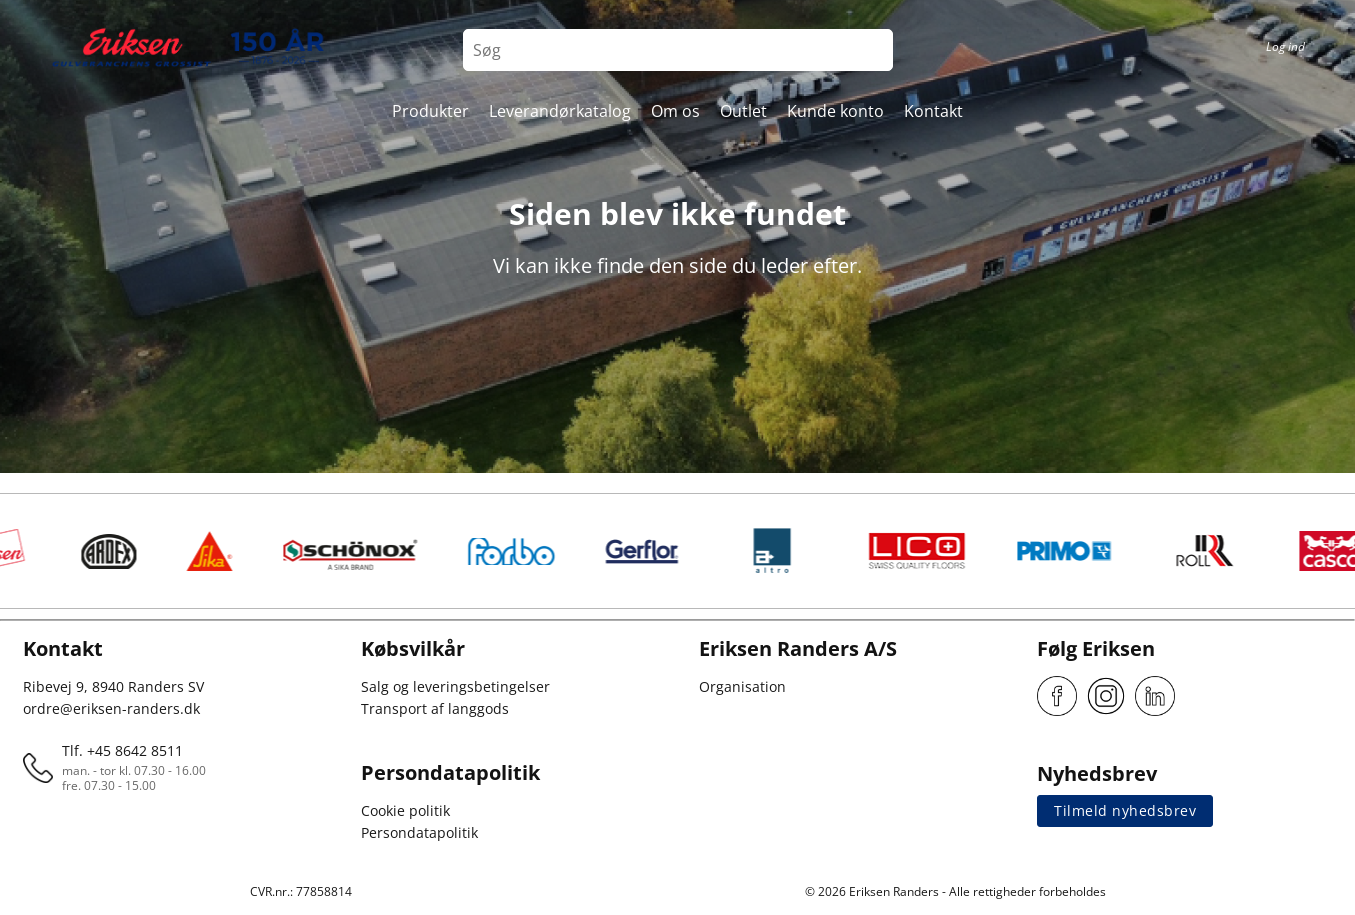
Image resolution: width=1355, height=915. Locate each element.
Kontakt (933, 111)
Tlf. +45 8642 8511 (122, 750)
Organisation (742, 686)
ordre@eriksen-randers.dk (111, 708)
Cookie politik (405, 810)
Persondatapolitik (419, 832)
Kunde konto (835, 111)
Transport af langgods (435, 708)
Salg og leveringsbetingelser (455, 686)
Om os (675, 111)
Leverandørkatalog (560, 111)
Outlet (743, 111)
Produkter (430, 111)
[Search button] (872, 50)
